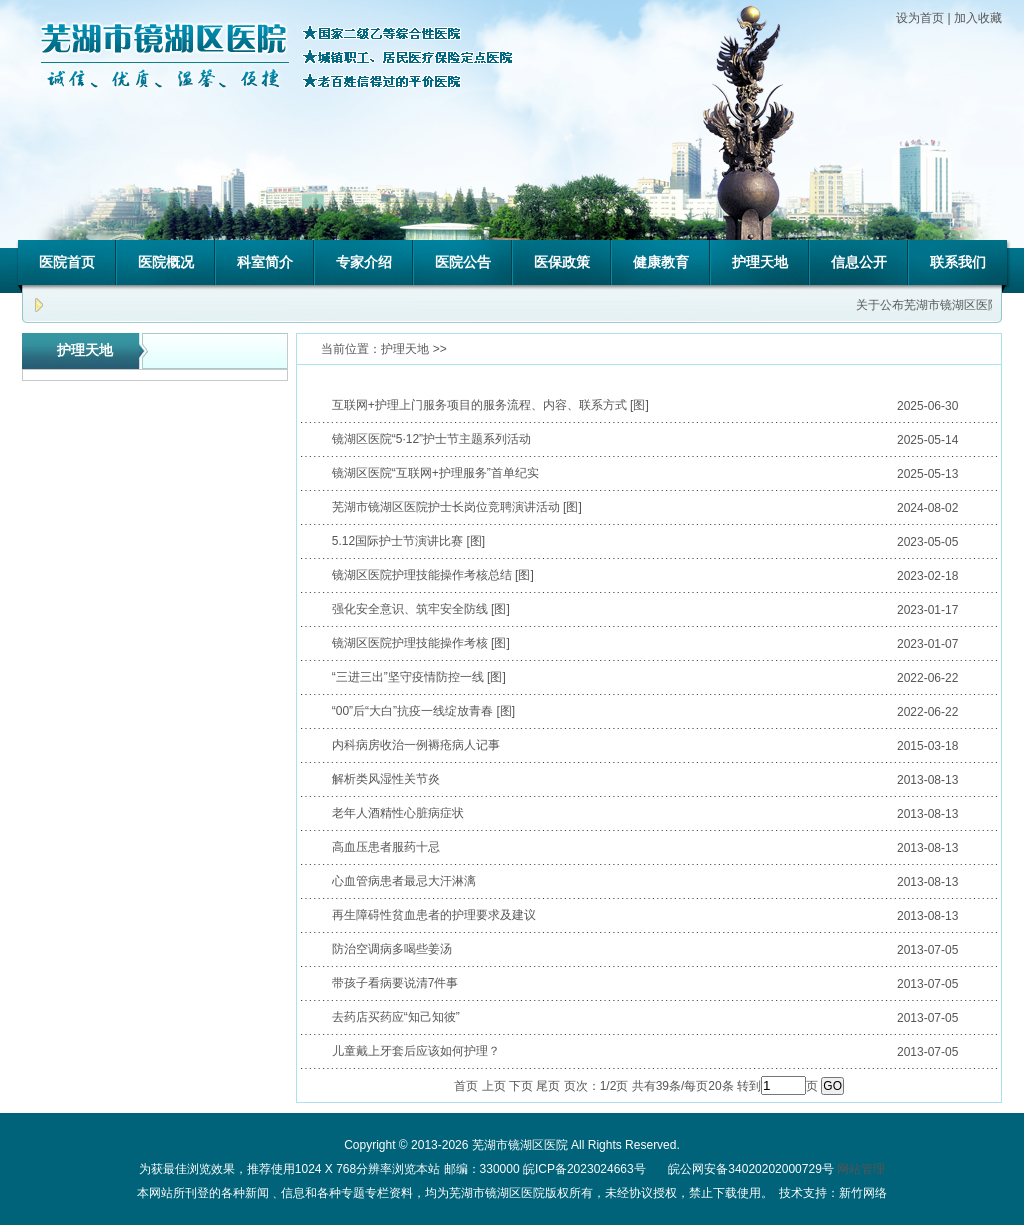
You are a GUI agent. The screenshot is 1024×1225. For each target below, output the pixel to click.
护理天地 (760, 262)
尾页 (548, 1086)
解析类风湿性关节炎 (386, 779)
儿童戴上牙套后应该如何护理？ (416, 1051)
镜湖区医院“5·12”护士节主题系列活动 (431, 439)
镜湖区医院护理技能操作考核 (410, 643)
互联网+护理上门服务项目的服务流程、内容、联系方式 (479, 405)
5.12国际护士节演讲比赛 (397, 541)
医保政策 (562, 262)
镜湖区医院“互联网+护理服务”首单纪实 (435, 473)
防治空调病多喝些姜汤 (392, 949)
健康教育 (661, 262)
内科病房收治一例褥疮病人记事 (416, 745)
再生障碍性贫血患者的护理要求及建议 (434, 915)
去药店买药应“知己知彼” (396, 1017)
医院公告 (463, 262)
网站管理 (861, 1169)
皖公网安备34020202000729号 (749, 1169)
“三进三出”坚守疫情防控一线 (408, 677)
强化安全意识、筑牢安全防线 (410, 609)
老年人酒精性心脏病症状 (398, 813)
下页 (521, 1086)
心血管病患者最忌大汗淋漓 (404, 881)
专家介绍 (364, 262)
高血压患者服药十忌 (386, 847)
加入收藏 (978, 18)
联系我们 (958, 262)
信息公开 (859, 262)
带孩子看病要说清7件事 (395, 983)
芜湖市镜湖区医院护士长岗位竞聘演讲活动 (446, 507)
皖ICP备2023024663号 (584, 1169)
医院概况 (166, 262)
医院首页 (67, 262)
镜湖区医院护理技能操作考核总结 (422, 575)
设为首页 (920, 18)
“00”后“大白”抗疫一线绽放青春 (412, 711)
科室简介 (265, 262)
